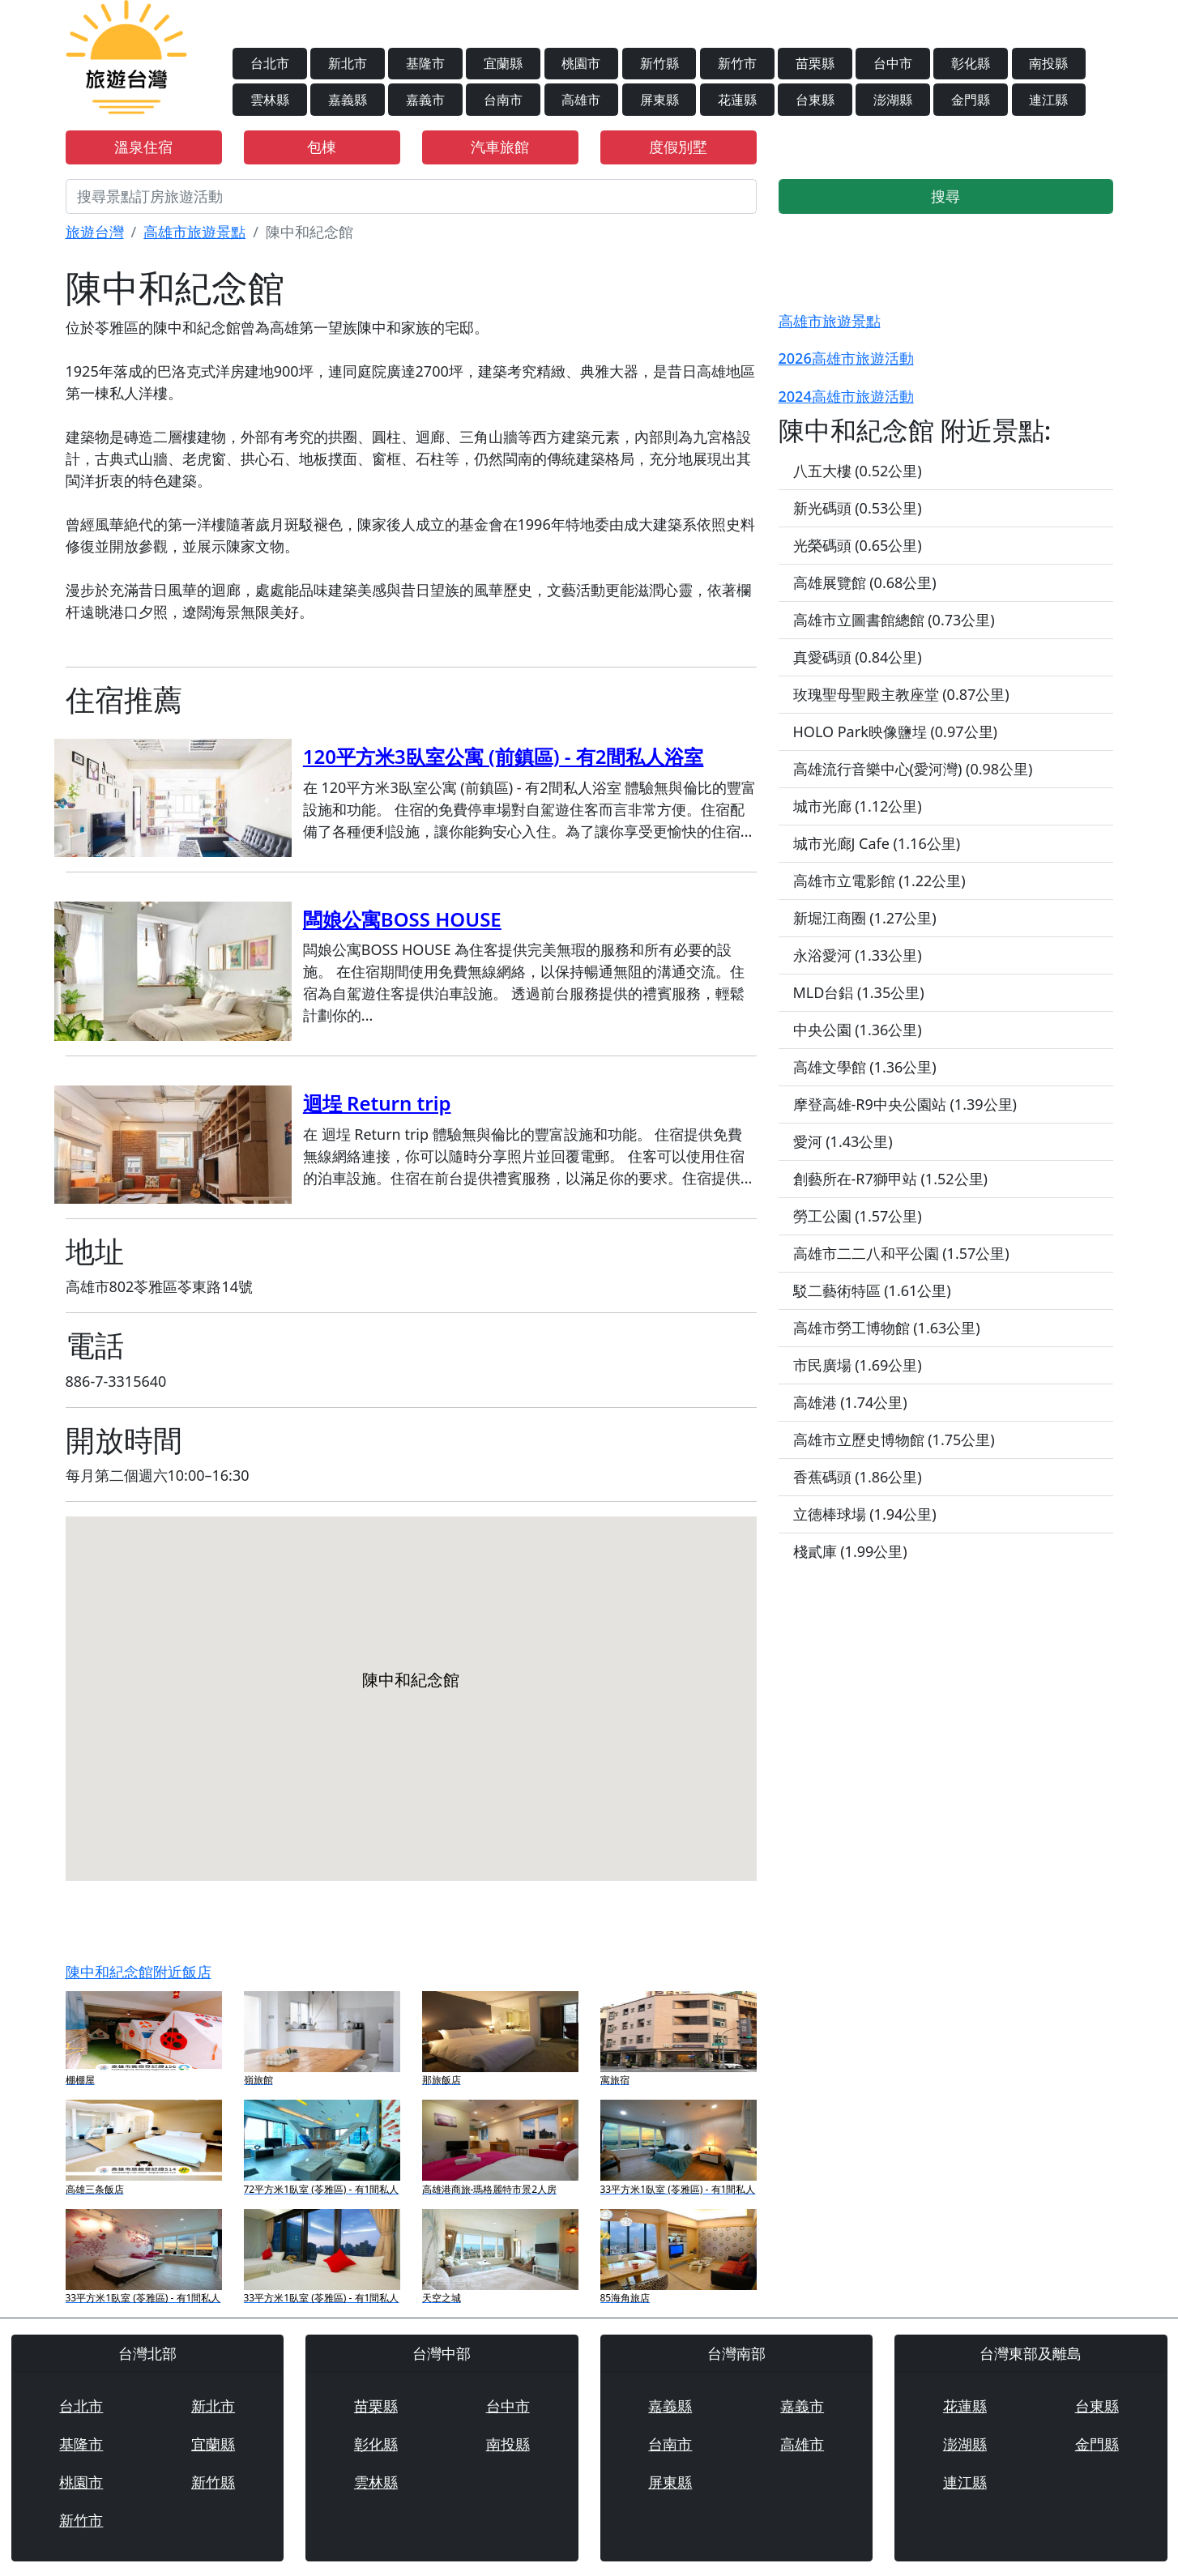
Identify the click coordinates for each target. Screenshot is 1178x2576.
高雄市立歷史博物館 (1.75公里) (894, 1439)
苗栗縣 (815, 63)
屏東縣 (659, 100)
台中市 (892, 63)
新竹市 (737, 63)
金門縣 (970, 100)
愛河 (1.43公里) (843, 1141)
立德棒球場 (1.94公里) (865, 1514)
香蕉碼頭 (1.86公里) (857, 1476)
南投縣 (1048, 63)
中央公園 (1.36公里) (857, 1029)
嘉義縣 (347, 100)
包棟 (321, 146)
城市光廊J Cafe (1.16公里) (877, 843)
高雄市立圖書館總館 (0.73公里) (894, 619)
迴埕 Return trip (377, 1103)
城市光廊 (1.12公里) (857, 806)
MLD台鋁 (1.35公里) (858, 992)
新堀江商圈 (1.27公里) (865, 918)
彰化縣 (970, 63)
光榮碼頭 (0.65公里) (857, 545)
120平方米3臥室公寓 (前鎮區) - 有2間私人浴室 (503, 756)
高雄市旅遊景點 (194, 231)
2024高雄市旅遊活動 (846, 396)
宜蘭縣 (503, 63)
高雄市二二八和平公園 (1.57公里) (901, 1253)
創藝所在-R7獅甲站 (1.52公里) (890, 1178)
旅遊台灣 (95, 231)
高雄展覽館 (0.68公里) (865, 582)
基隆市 (425, 63)
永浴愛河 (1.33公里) (857, 955)
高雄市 (580, 100)
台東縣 (815, 100)
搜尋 (945, 196)
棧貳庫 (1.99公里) (850, 1551)
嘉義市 (425, 100)
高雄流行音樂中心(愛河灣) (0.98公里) (913, 768)
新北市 (347, 63)
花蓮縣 (737, 100)
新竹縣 (659, 63)
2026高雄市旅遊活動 (846, 358)
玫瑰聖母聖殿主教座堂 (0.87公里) (901, 694)
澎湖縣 (892, 100)
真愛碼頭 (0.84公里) (857, 657)
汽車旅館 (500, 146)
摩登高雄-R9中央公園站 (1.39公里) (905, 1104)
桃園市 (580, 63)
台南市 (503, 100)
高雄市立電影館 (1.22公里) (879, 880)
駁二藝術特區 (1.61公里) (872, 1290)
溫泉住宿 (143, 146)
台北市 (269, 63)
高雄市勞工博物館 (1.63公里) (886, 1327)
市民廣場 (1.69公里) (857, 1365)
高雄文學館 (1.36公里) (865, 1067)
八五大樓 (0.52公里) (857, 470)
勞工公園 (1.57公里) (857, 1216)
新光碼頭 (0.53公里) (857, 508)
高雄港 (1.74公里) (850, 1402)
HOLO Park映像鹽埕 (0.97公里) (895, 731)
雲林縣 (269, 100)
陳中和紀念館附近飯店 (138, 1971)
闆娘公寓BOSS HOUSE (402, 919)
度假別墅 (678, 146)
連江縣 (1048, 100)
